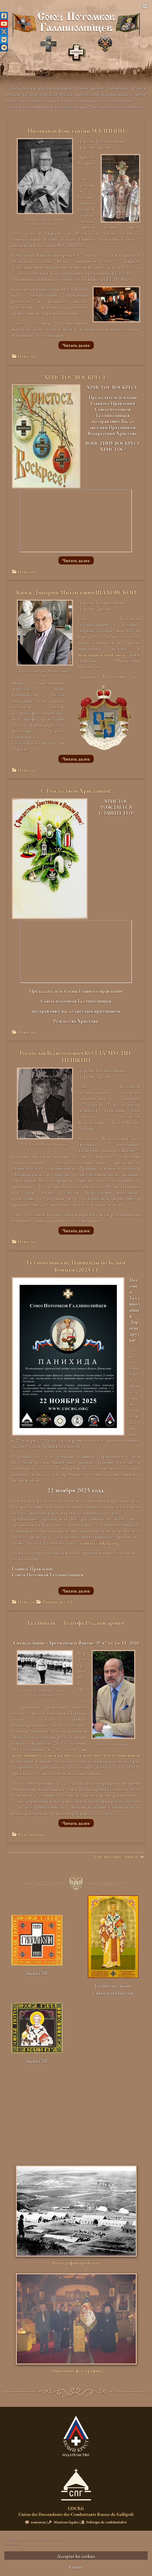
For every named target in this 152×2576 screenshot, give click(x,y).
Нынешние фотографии (76, 2370)
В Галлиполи (30, 1834)
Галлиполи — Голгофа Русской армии (76, 1623)
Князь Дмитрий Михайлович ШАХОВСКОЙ (76, 592)
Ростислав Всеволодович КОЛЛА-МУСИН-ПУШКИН (76, 1056)
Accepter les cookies (76, 2556)
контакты (35, 2522)
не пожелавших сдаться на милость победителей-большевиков (76, 1752)
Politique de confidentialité (104, 2522)
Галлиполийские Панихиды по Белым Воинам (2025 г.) (76, 1265)
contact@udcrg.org (99, 1543)
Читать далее (78, 345)
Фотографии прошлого (76, 2263)
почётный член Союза (101, 655)
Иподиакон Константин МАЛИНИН (76, 131)
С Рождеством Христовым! (76, 791)
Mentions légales (63, 2522)
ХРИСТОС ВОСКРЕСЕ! (76, 377)
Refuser (76, 2567)
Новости (26, 356)
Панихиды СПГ (57, 1602)
